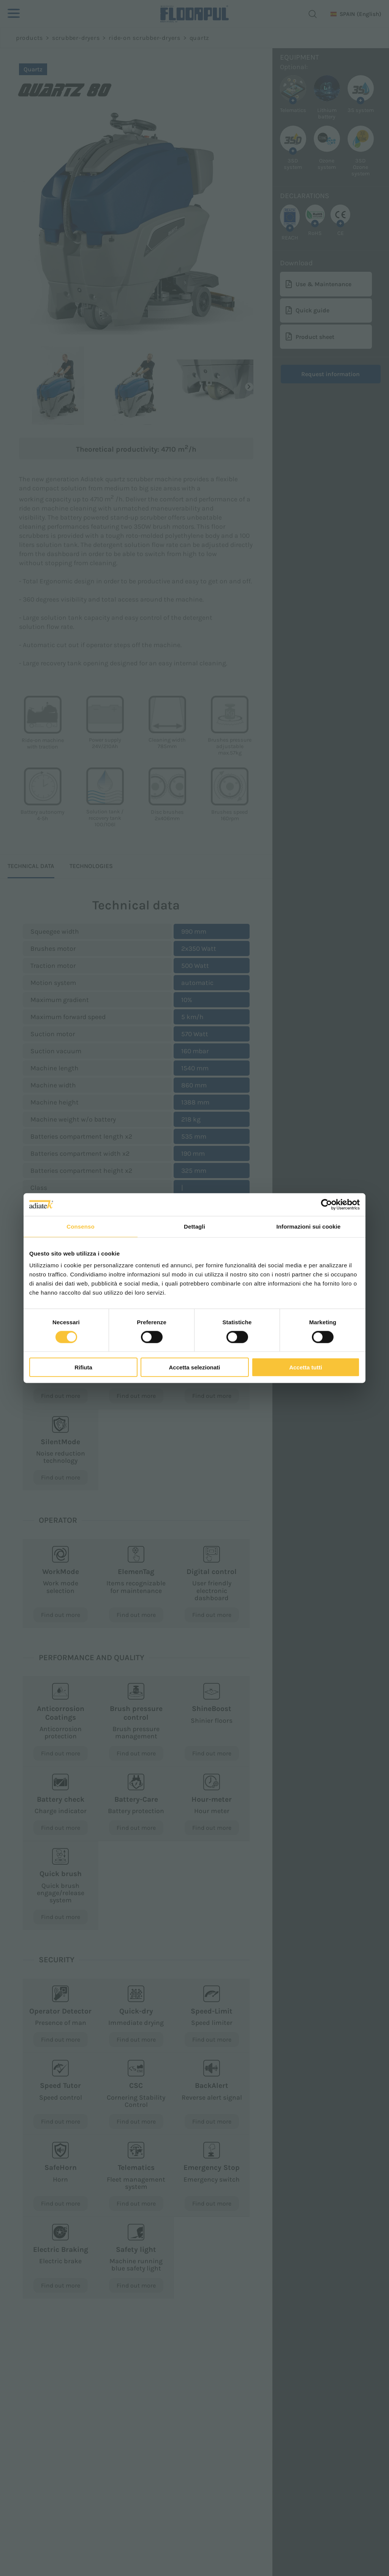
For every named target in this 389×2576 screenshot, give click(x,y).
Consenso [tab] (80, 1226)
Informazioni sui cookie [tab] (309, 1226)
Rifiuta (83, 1367)
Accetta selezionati (194, 1367)
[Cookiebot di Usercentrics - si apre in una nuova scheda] (326, 1204)
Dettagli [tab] (194, 1226)
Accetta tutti (305, 1367)
